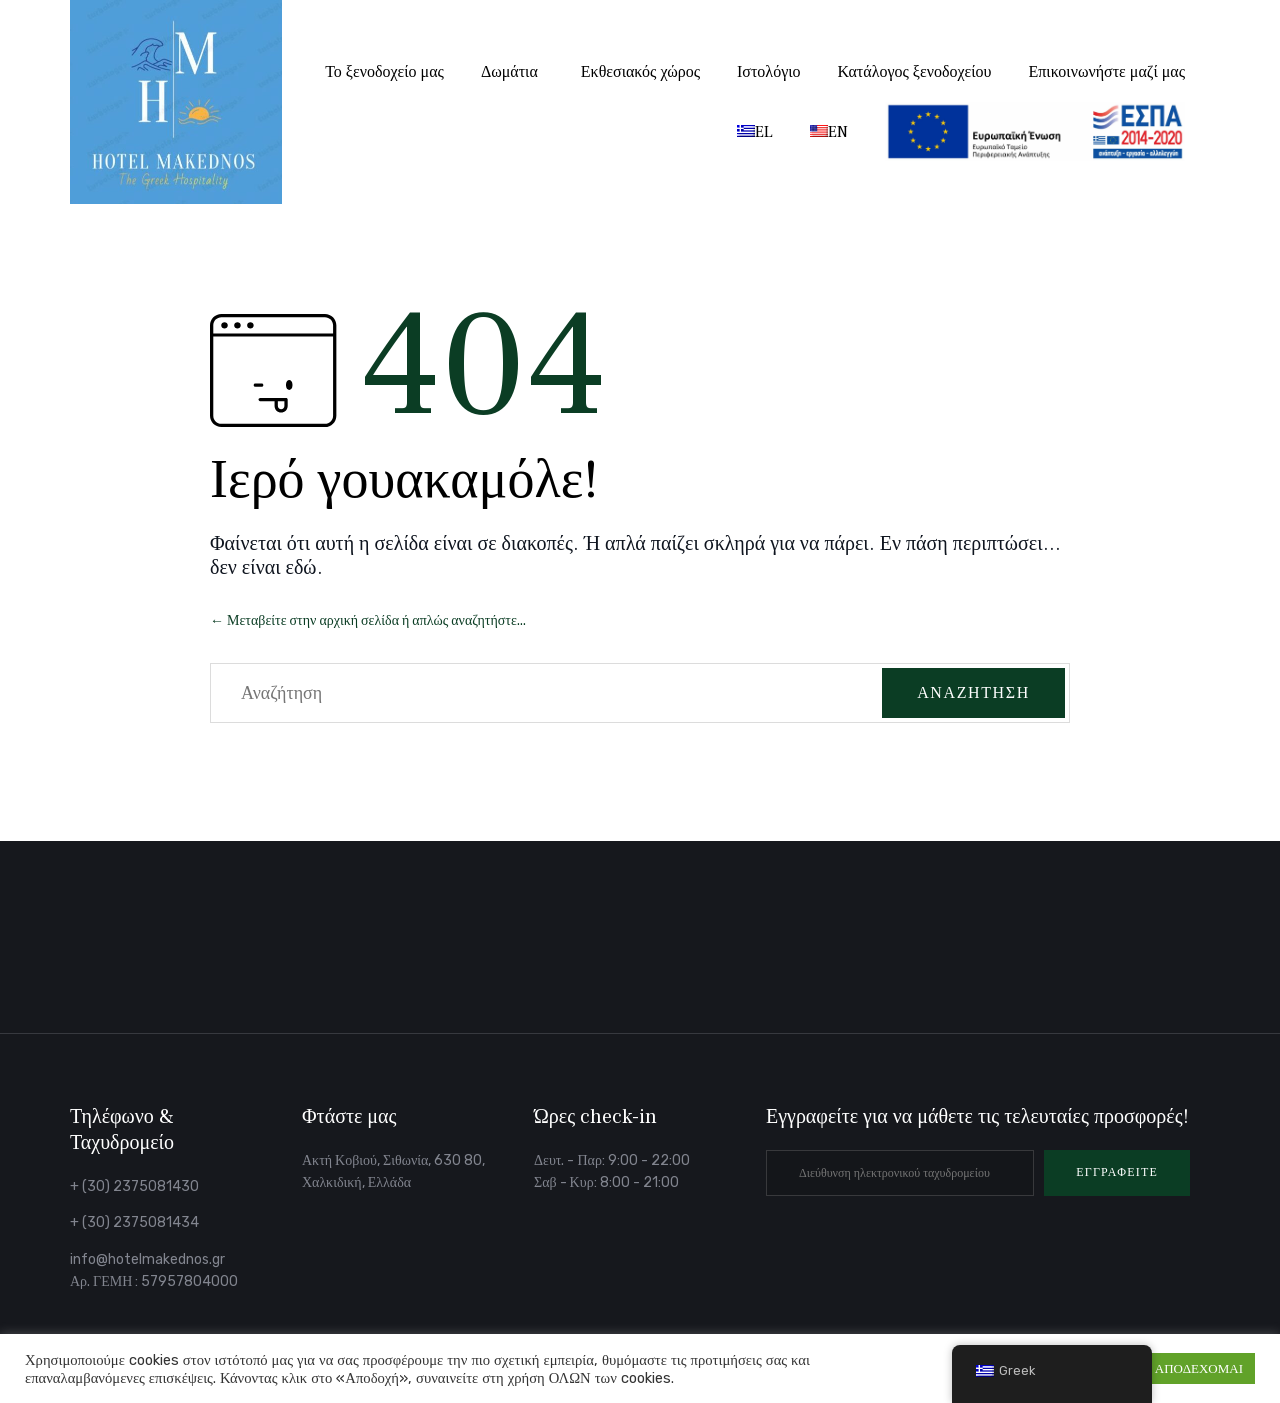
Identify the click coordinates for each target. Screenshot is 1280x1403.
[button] (1117, 1173)
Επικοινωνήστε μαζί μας (1107, 72)
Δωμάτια (509, 72)
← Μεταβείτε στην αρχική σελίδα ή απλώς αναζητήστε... (368, 620)
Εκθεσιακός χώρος (640, 72)
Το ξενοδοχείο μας (384, 72)
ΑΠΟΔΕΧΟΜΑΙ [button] (1199, 1368)
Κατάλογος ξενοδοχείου (915, 72)
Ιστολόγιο (769, 72)
